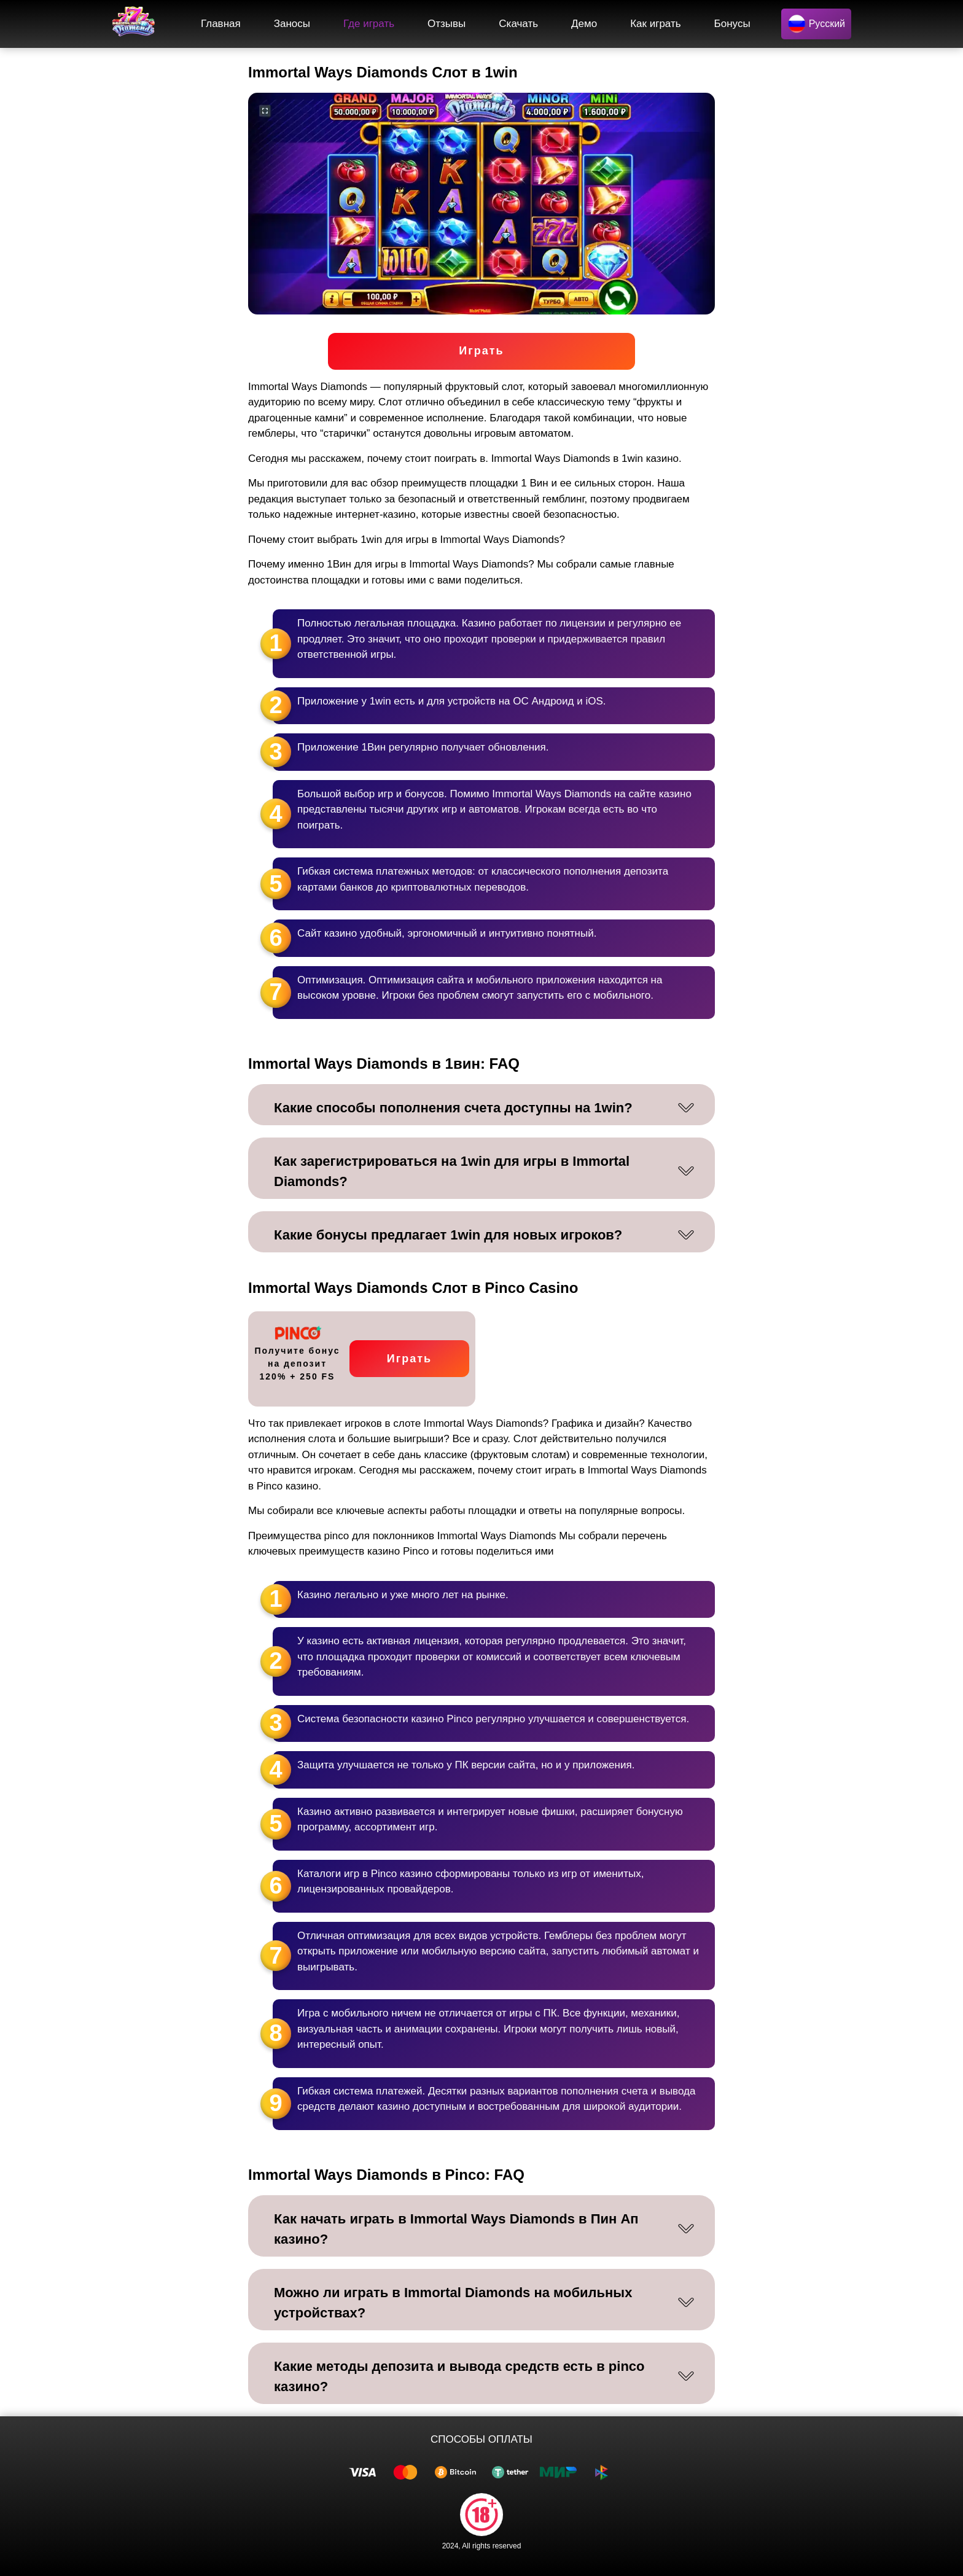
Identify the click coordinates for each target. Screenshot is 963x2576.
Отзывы (446, 23)
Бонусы (732, 23)
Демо (584, 23)
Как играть (655, 23)
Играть (481, 351)
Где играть (368, 23)
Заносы (292, 23)
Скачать (518, 23)
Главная (221, 23)
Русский (816, 24)
